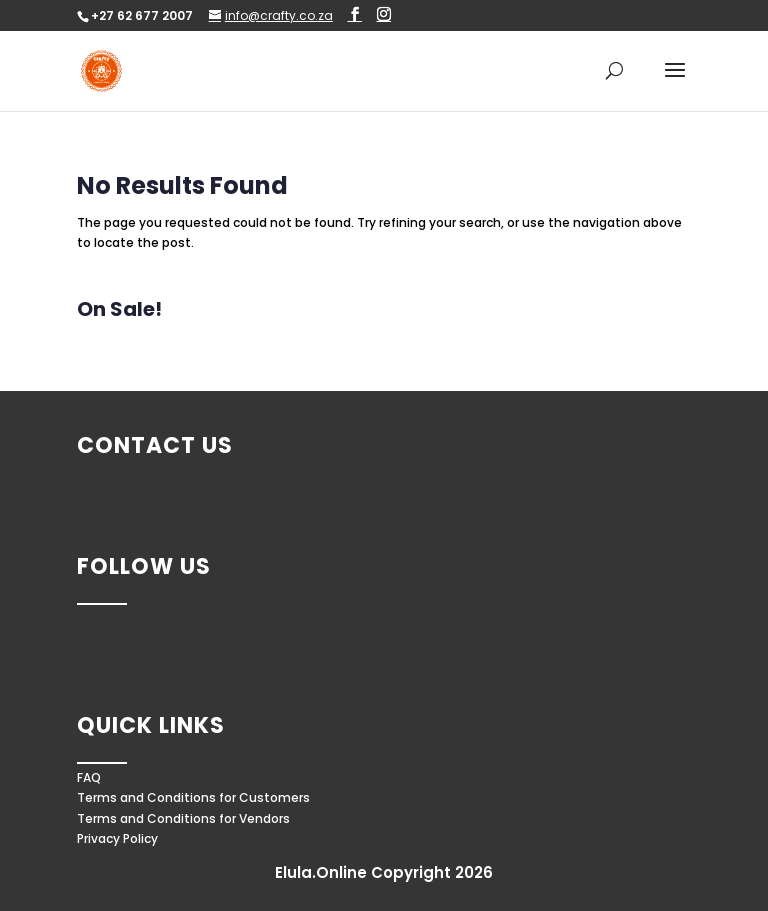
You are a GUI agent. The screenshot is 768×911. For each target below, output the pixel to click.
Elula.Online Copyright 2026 (384, 872)
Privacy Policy (117, 838)
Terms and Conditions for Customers (193, 797)
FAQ (89, 777)
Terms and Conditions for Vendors (183, 818)
